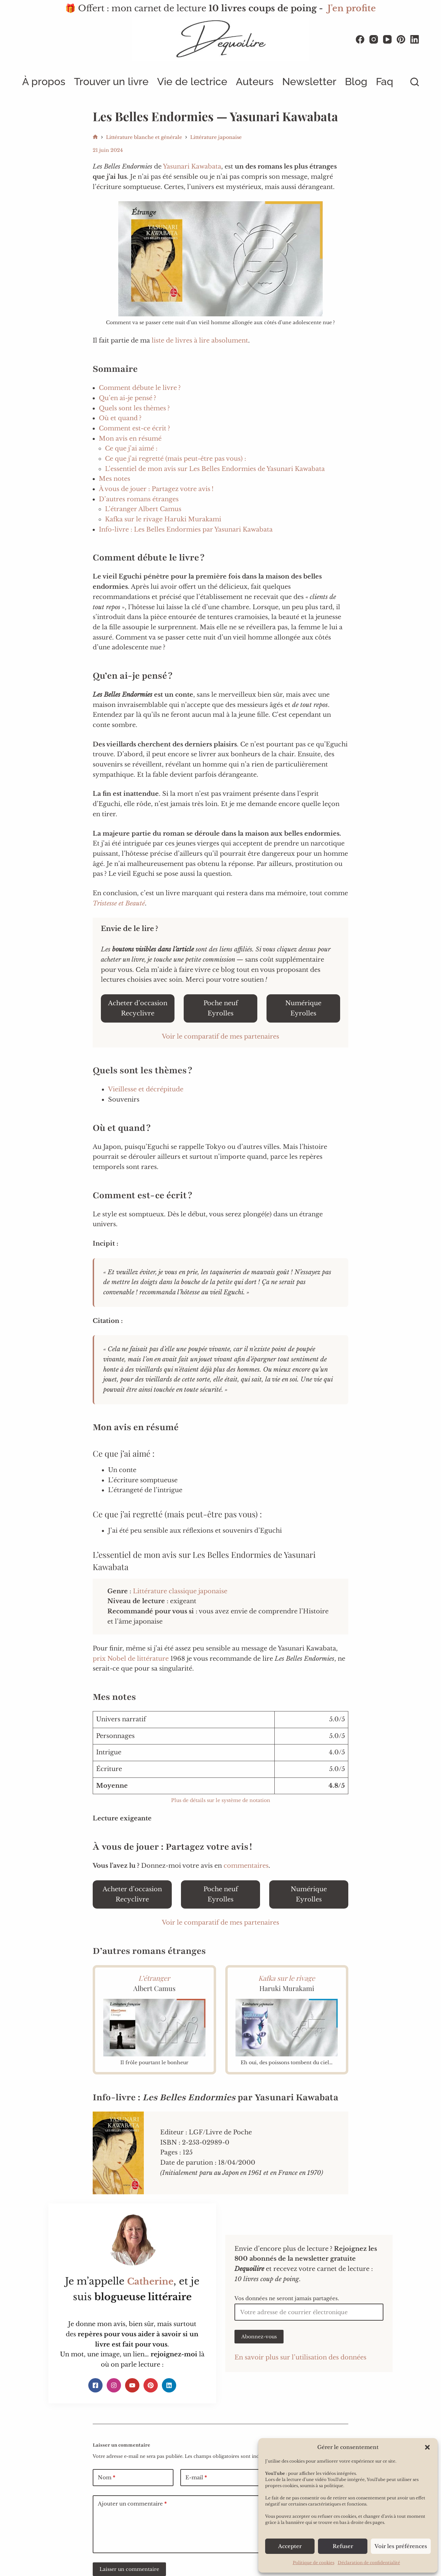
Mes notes (114, 479)
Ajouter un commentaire (132, 2504)
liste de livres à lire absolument (200, 340)
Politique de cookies (313, 2562)
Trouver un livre (111, 82)
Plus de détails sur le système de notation (220, 1800)
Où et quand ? (120, 418)
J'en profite (352, 8)
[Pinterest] (401, 39)
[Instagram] (373, 39)
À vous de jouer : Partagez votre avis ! (156, 489)
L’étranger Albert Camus (143, 509)
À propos (43, 82)
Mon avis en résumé (130, 438)
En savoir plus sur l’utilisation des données (300, 2357)
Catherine (150, 2281)
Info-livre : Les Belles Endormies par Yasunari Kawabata (186, 529)
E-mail (196, 2478)
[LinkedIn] (414, 39)
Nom (106, 2478)
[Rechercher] (414, 82)
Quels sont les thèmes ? (134, 408)
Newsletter (309, 82)
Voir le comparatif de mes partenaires (220, 1036)
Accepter (290, 2546)
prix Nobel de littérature (131, 1658)
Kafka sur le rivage (286, 1977)
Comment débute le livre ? (140, 388)
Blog (356, 82)
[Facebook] (360, 39)
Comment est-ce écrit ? (134, 428)
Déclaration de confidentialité (369, 2562)
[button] (427, 2447)
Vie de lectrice (192, 82)
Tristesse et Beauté (119, 903)
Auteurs (255, 82)
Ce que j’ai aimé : (131, 448)
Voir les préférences (401, 2546)
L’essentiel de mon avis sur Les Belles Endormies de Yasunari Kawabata (215, 469)
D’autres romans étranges (139, 499)
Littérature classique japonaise (180, 1591)
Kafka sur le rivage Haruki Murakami (163, 519)
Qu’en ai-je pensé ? (127, 398)
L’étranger (154, 1977)
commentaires (246, 1865)
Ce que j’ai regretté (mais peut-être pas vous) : (175, 458)
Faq (384, 82)
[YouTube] (387, 39)
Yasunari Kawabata (192, 166)
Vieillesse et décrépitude (145, 1089)
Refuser (343, 2546)
